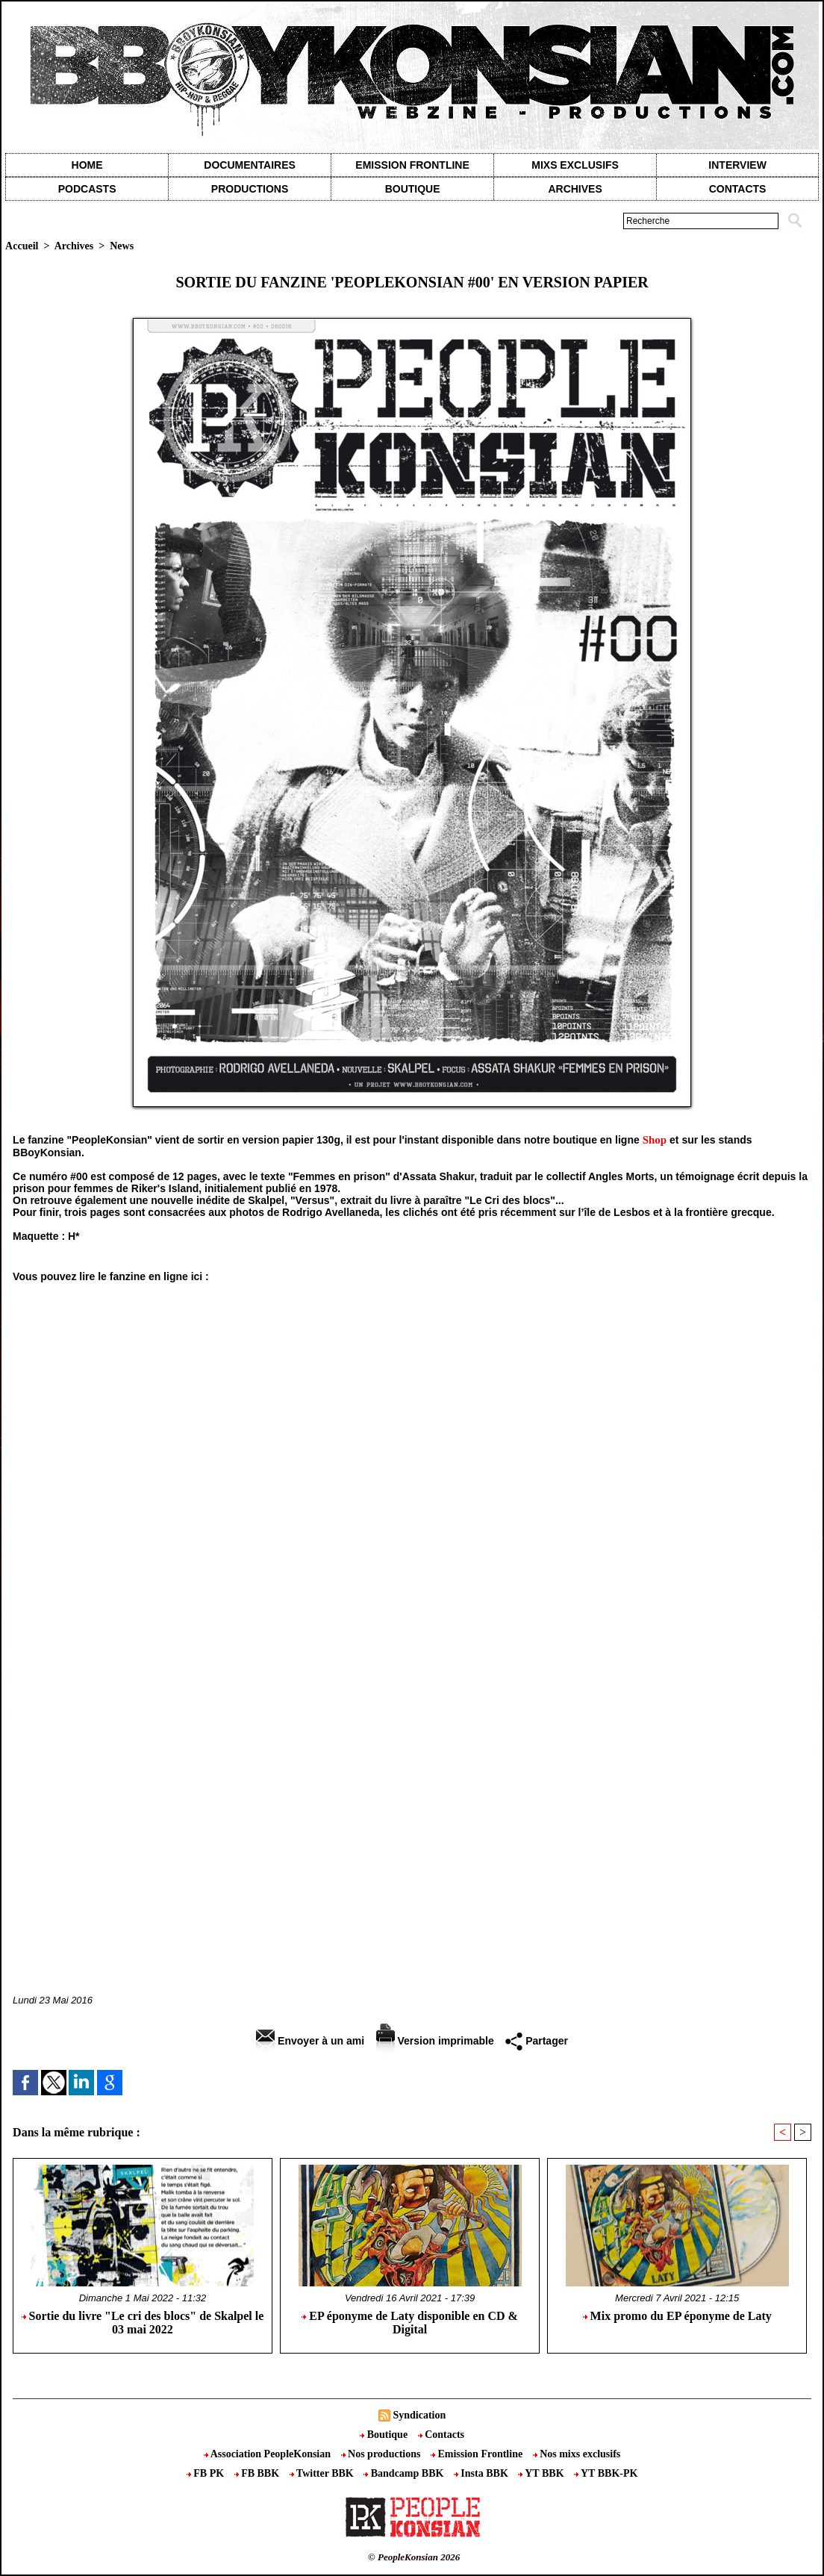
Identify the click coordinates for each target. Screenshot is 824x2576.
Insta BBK (482, 2473)
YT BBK (542, 2473)
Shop (655, 1140)
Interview (737, 165)
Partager (536, 2041)
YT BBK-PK (605, 2473)
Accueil (21, 246)
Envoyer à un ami (310, 2041)
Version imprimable (435, 2041)
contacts (738, 189)
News (122, 246)
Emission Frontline (412, 165)
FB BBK (258, 2473)
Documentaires (250, 165)
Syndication (419, 2415)
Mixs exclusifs (575, 165)
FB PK (207, 2473)
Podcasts (87, 189)
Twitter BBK (323, 2473)
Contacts (441, 2434)
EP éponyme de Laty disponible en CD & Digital (410, 2323)
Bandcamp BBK (404, 2473)
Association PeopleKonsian (269, 2454)
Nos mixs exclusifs (577, 2454)
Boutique (412, 189)
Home (87, 165)
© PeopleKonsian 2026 (414, 2557)
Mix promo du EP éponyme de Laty (677, 2316)
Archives (575, 189)
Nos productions (382, 2454)
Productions (249, 189)
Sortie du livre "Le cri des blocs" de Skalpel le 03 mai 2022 (143, 2323)
